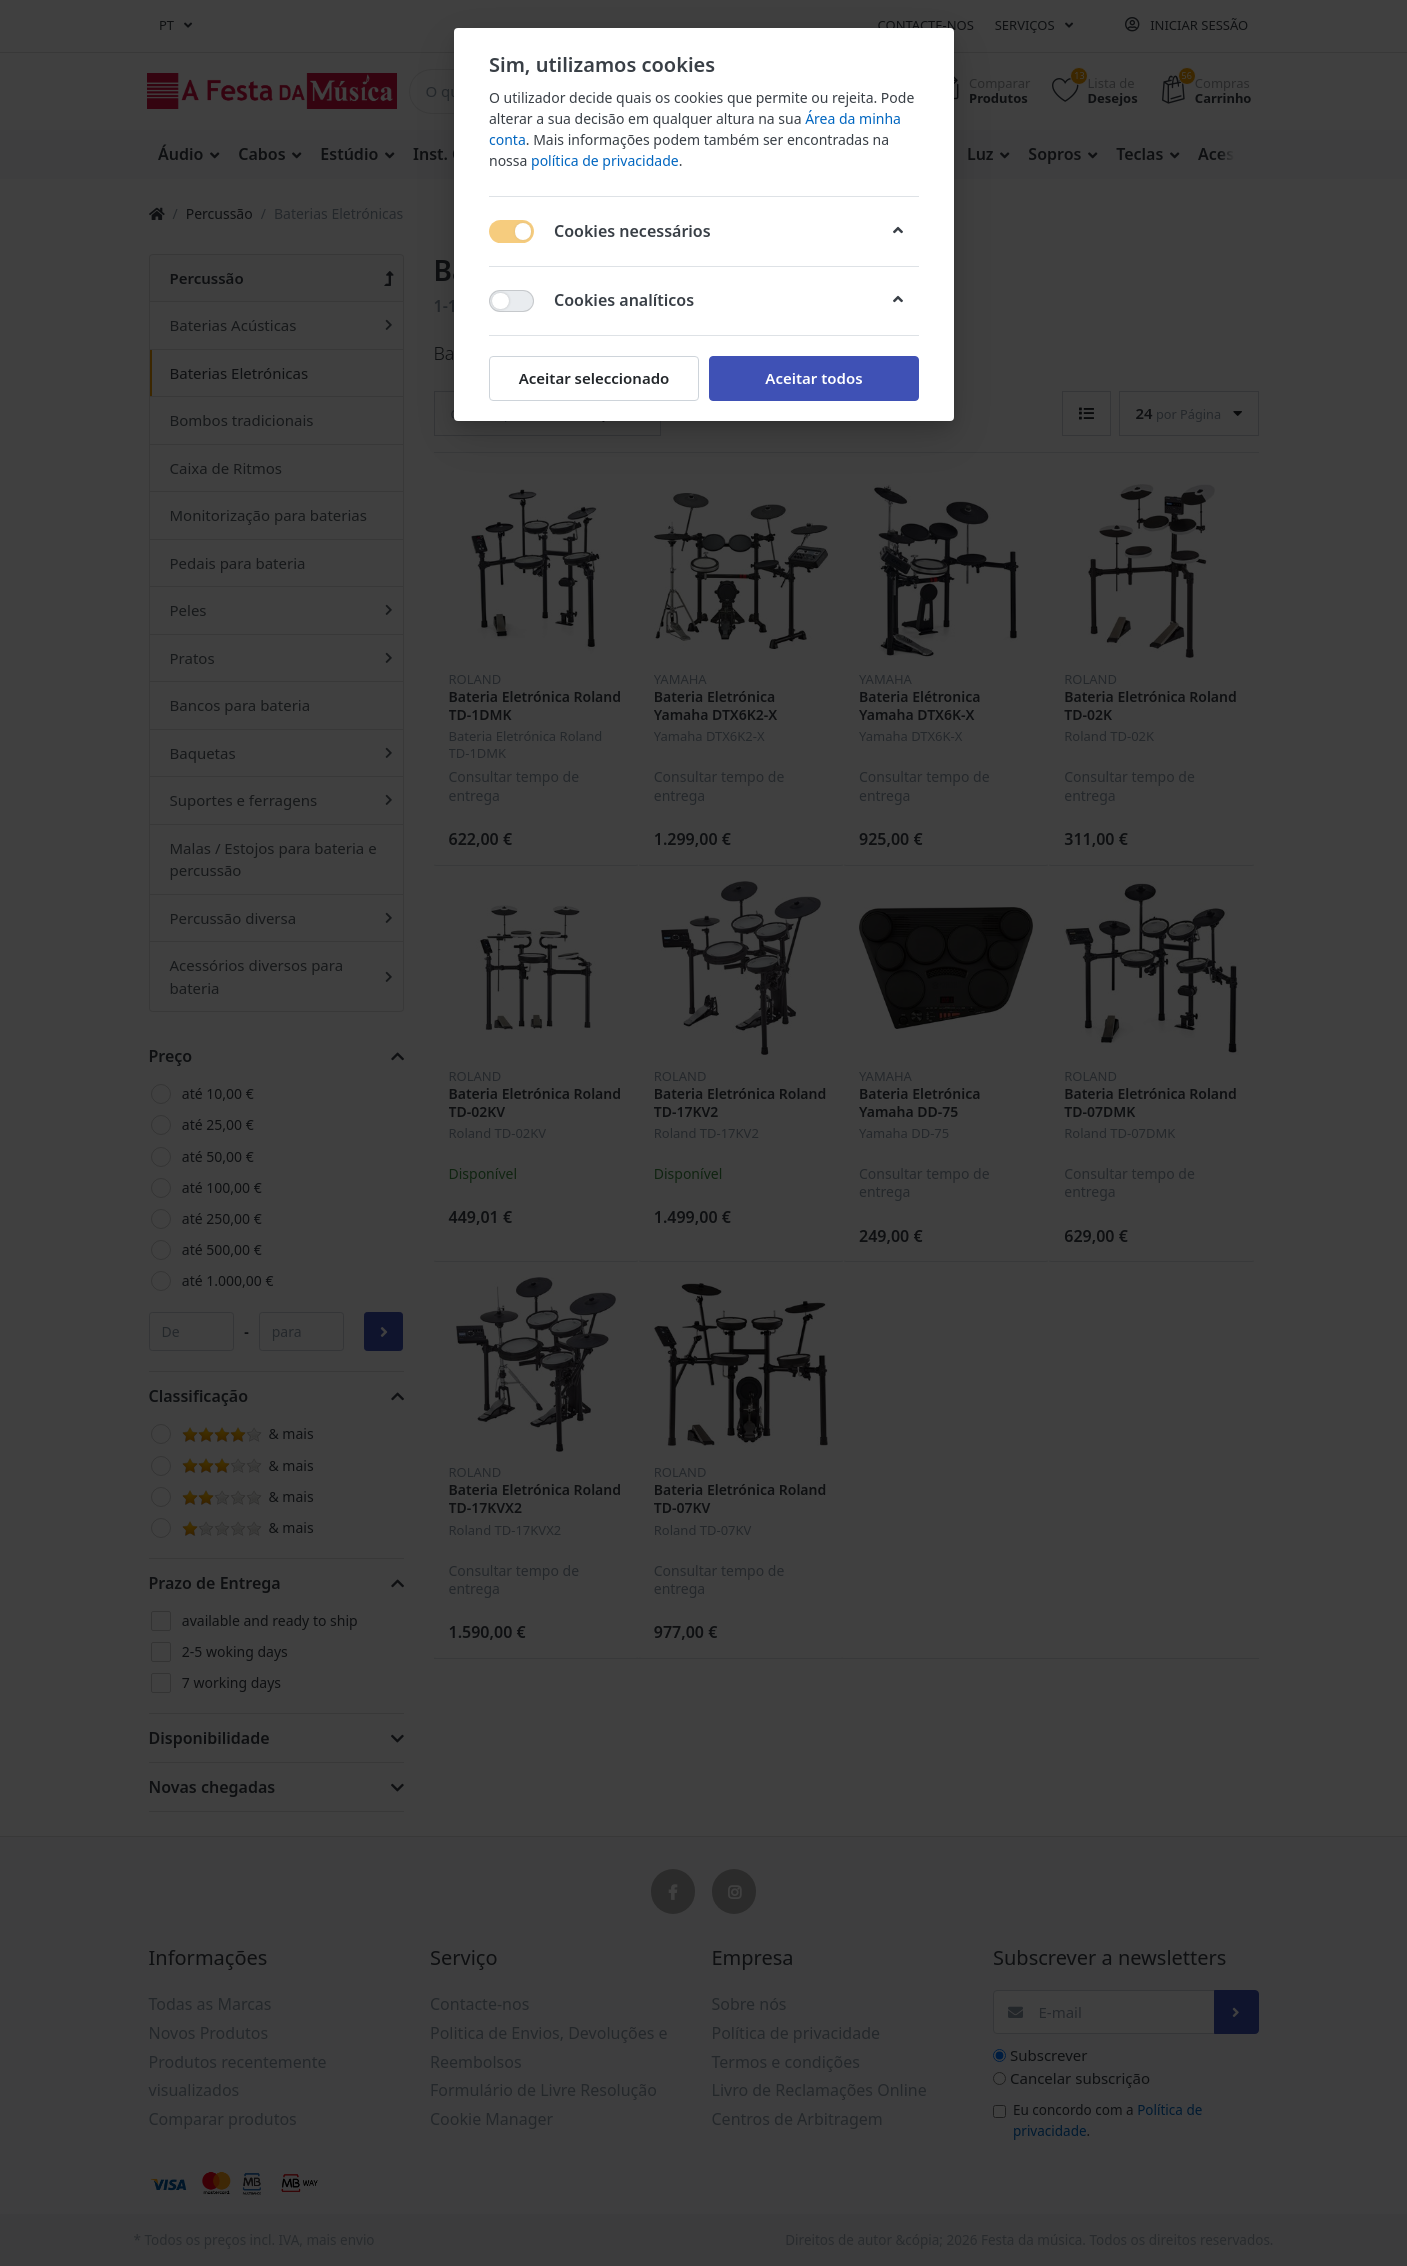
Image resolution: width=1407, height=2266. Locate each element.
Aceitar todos (813, 378)
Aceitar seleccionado (593, 378)
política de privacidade (605, 160)
